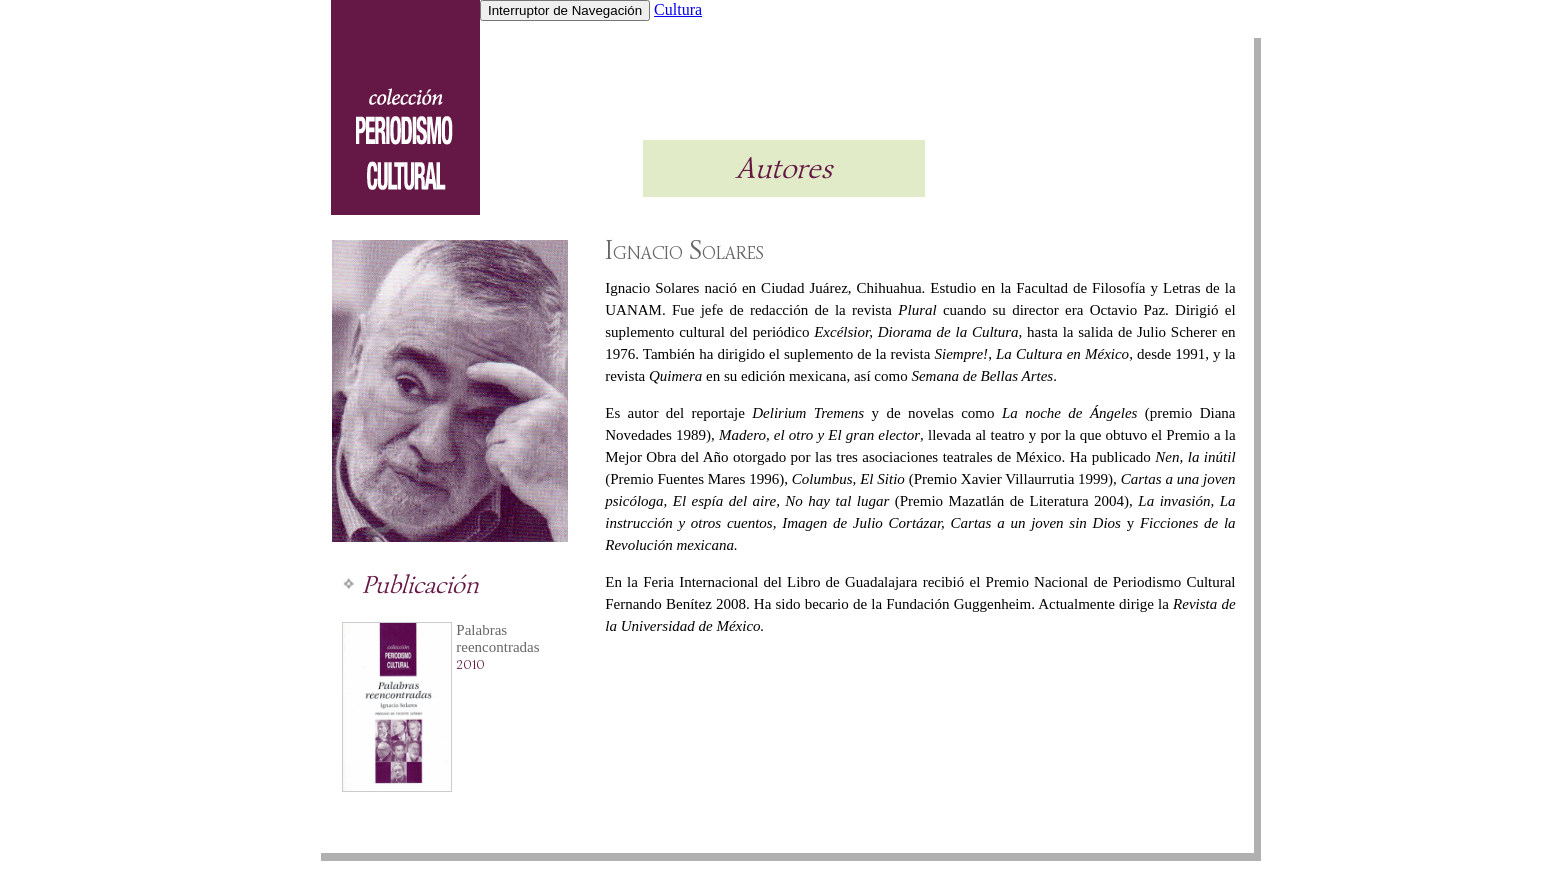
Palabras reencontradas (497, 638)
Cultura (678, 9)
